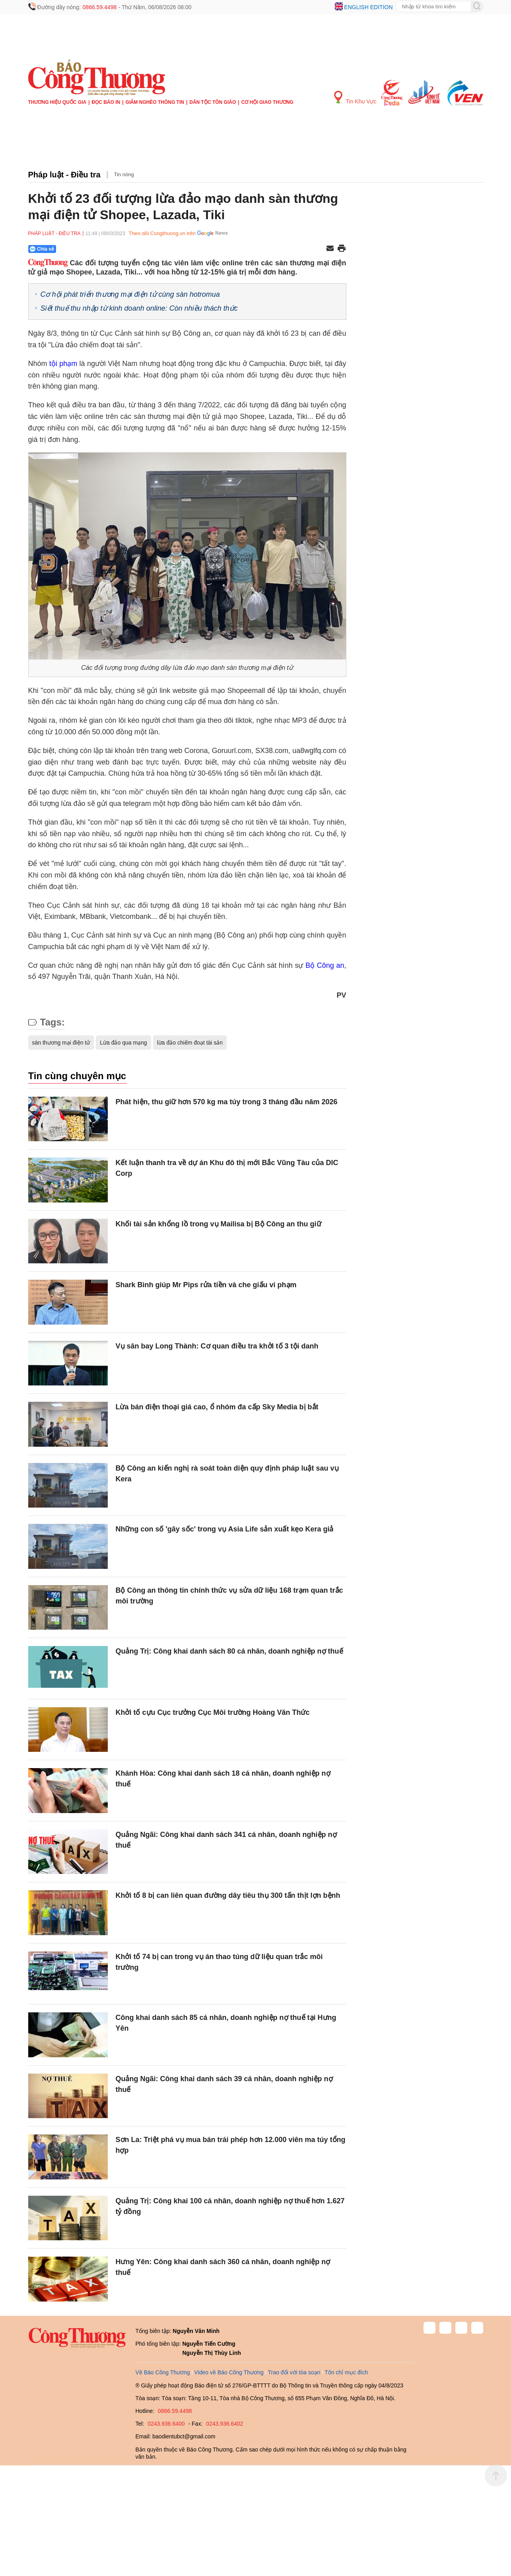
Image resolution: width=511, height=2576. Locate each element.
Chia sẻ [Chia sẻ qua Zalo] (42, 249)
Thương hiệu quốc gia (57, 102)
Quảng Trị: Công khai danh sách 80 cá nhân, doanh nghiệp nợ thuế (229, 1651)
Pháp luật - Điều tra (64, 174)
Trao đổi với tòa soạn (294, 2372)
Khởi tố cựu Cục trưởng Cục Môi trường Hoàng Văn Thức (213, 1712)
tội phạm (63, 364)
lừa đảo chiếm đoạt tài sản (190, 1042)
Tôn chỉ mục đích (346, 2372)
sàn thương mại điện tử (61, 1042)
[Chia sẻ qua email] (330, 248)
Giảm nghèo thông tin (155, 102)
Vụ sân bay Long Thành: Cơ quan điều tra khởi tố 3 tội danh (217, 1346)
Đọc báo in (106, 102)
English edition (368, 7)
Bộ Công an (324, 965)
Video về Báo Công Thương (229, 2372)
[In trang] (341, 249)
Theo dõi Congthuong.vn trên (162, 233)
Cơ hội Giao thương (267, 102)
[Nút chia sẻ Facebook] (90, 249)
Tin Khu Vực (355, 98)
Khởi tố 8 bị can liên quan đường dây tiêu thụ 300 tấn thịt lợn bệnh (228, 1895)
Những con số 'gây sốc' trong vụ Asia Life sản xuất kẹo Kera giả (225, 1529)
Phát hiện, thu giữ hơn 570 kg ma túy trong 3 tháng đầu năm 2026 (227, 1102)
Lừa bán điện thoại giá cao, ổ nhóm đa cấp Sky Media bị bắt (217, 1407)
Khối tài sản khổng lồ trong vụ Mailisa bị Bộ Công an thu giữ (218, 1224)
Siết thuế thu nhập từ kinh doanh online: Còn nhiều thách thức (139, 308)
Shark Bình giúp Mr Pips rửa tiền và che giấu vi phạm (206, 1285)
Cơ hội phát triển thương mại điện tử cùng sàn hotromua (130, 294)
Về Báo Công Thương (163, 2372)
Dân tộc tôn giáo (212, 102)
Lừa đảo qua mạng (123, 1042)
